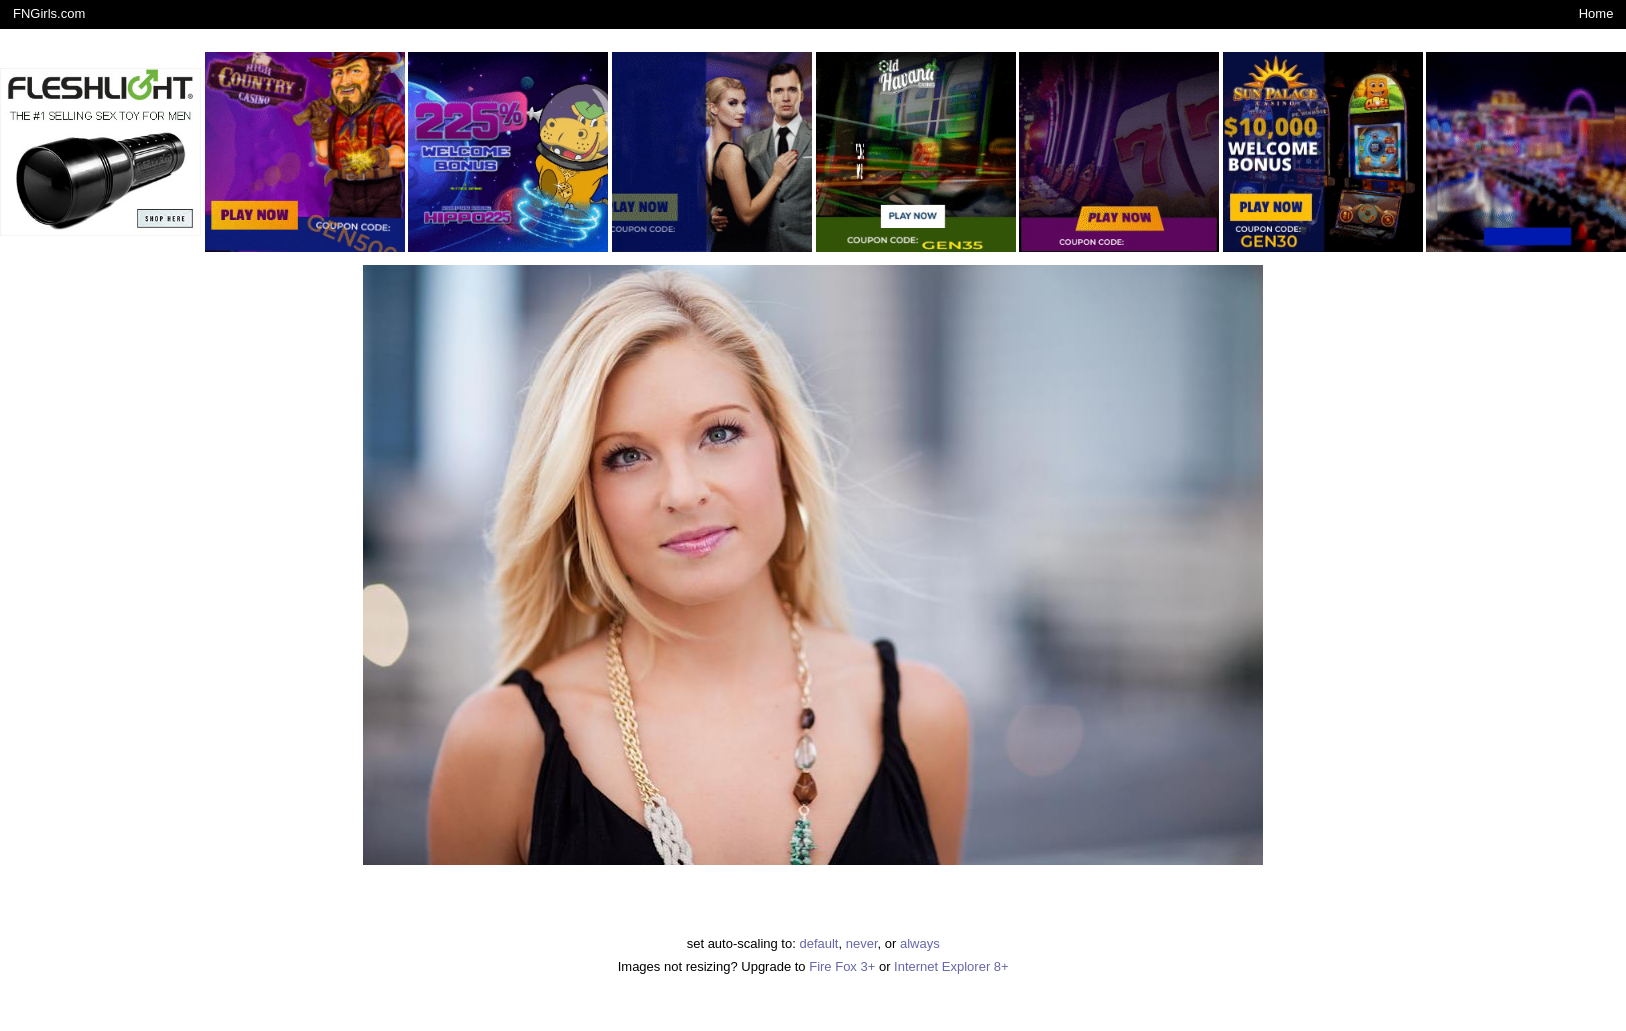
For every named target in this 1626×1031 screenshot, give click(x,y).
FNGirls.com (49, 13)
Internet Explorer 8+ (951, 966)
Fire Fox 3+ (842, 966)
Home (1596, 13)
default (818, 943)
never (862, 943)
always (920, 943)
